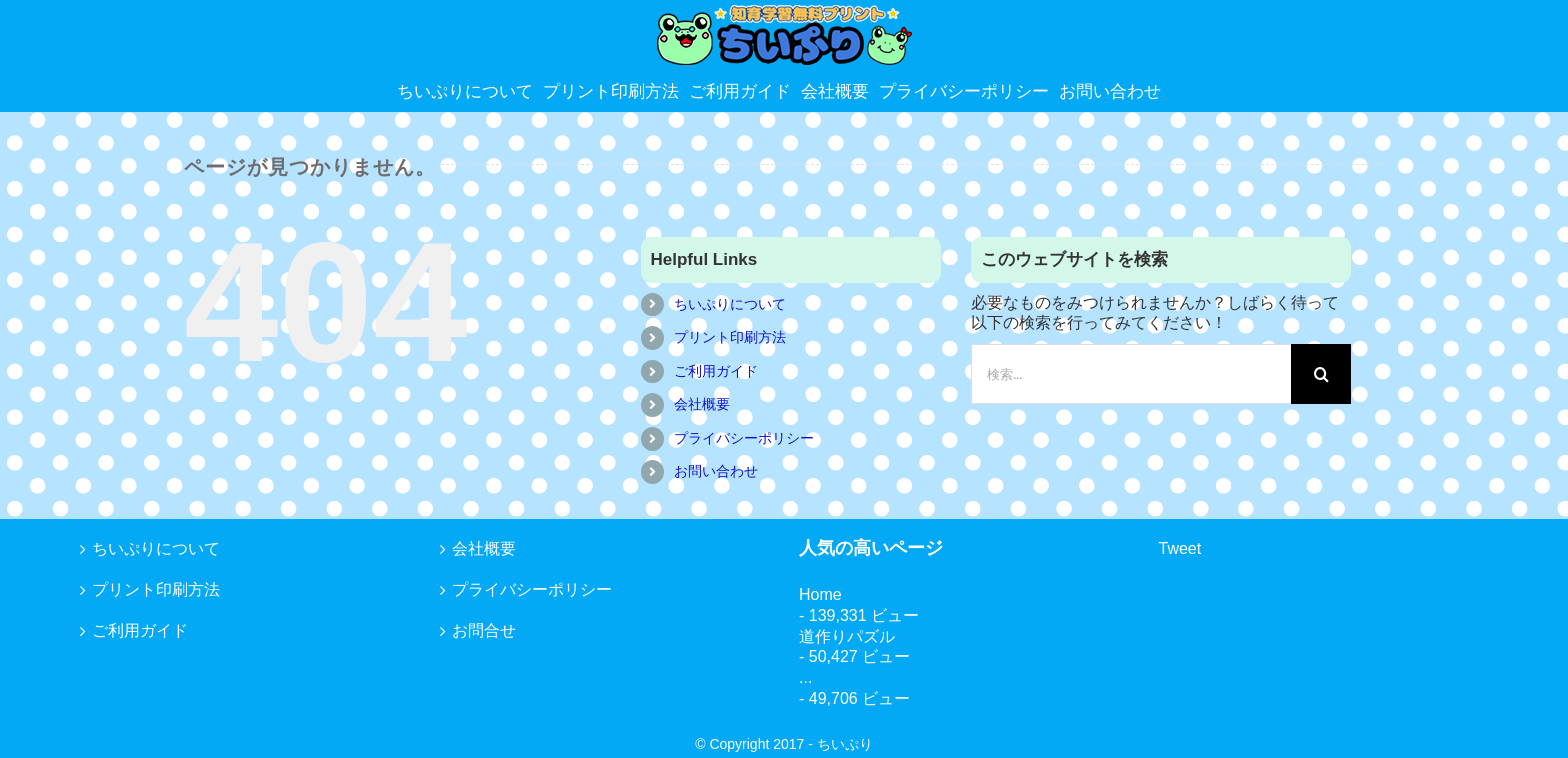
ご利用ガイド (716, 371)
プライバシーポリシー (744, 438)
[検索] (1321, 374)
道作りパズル (847, 636)
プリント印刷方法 (730, 337)
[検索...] (1131, 374)
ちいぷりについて (730, 304)
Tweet (1180, 548)
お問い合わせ (716, 471)
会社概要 (702, 404)
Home (820, 594)
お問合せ (484, 630)
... (805, 677)
